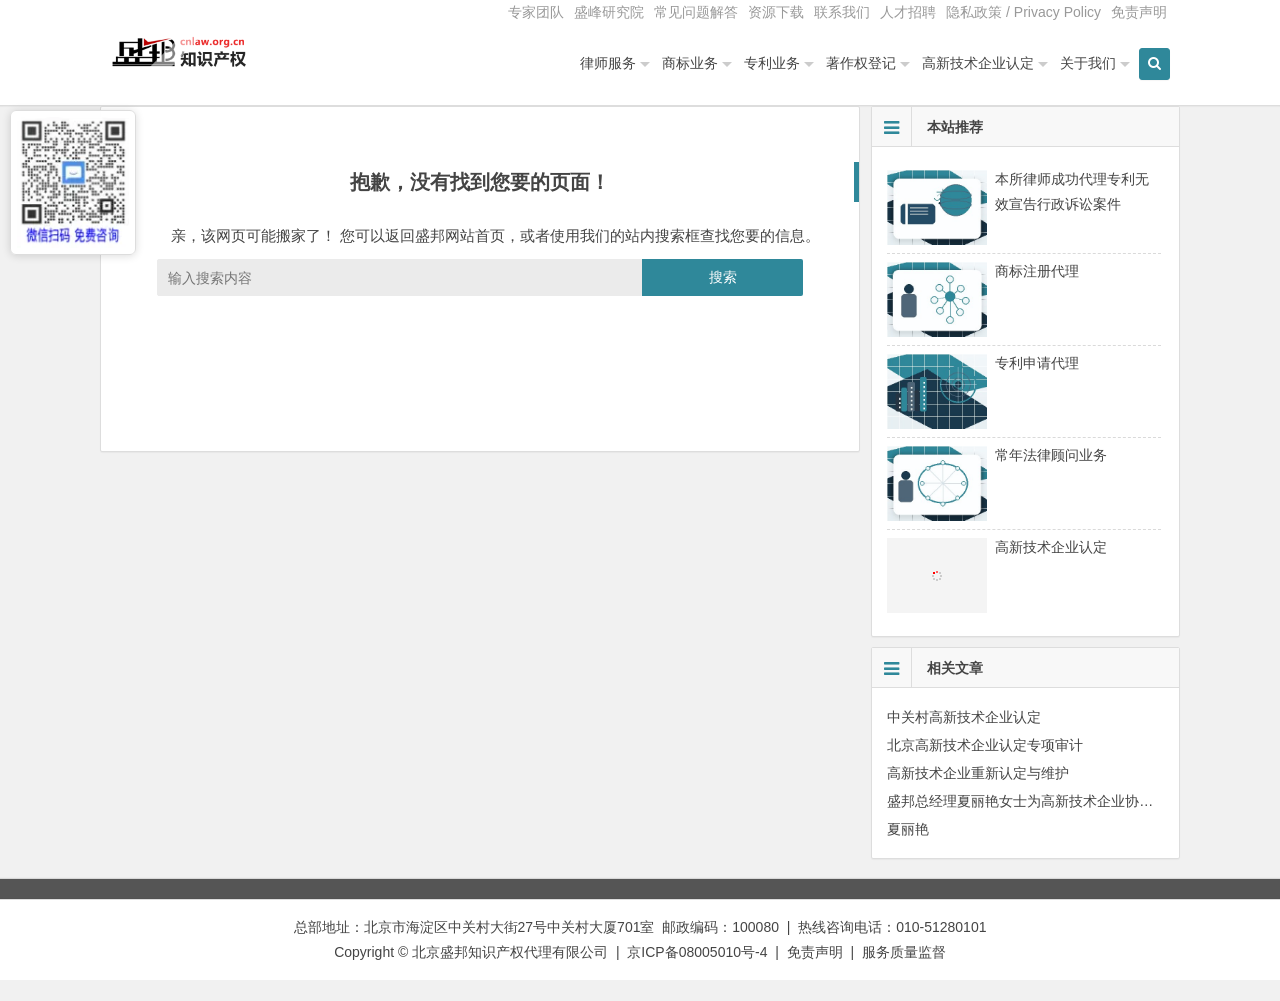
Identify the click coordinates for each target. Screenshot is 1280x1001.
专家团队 (536, 12)
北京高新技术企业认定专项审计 (985, 765)
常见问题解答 (696, 12)
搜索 (723, 297)
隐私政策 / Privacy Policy (1023, 12)
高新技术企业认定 (978, 63)
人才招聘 (908, 12)
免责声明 (1139, 12)
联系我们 (842, 12)
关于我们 (1088, 63)
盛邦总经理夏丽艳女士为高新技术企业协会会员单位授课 (1062, 821)
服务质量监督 (904, 972)
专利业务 (772, 63)
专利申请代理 (1037, 383)
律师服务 (608, 63)
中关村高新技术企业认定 (964, 737)
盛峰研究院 (609, 12)
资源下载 (776, 12)
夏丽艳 (908, 849)
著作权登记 (861, 63)
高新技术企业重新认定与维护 (978, 793)
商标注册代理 (1037, 291)
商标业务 (690, 63)
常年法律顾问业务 (1051, 475)
